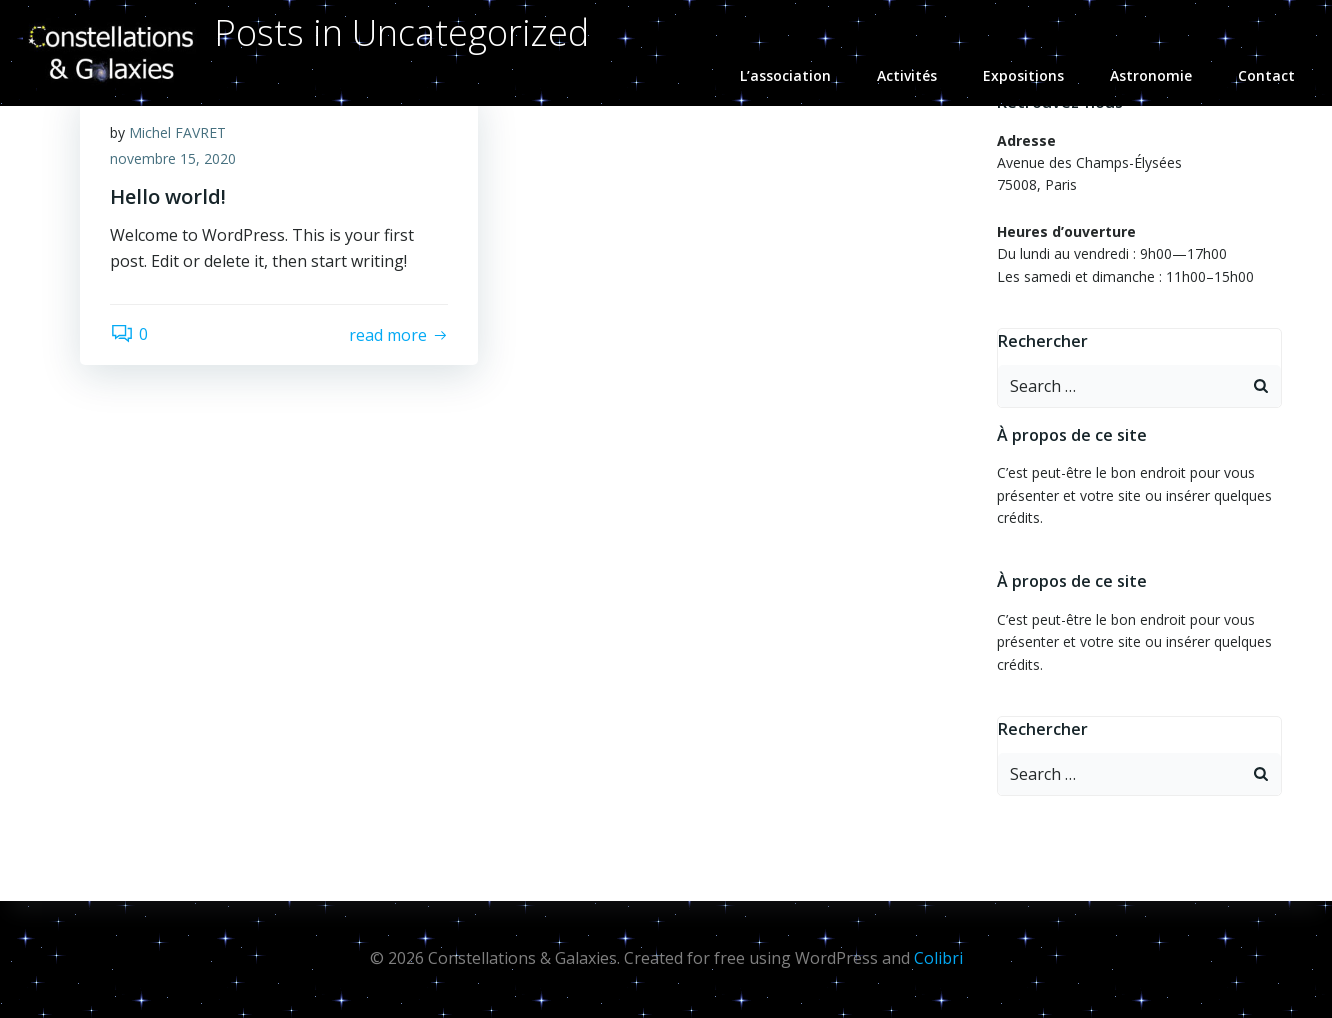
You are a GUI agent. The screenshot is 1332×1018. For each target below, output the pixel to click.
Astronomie (1160, 75)
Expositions (1032, 75)
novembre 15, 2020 (173, 158)
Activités (916, 75)
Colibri (938, 958)
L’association (794, 75)
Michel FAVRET (177, 132)
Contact (1266, 75)
